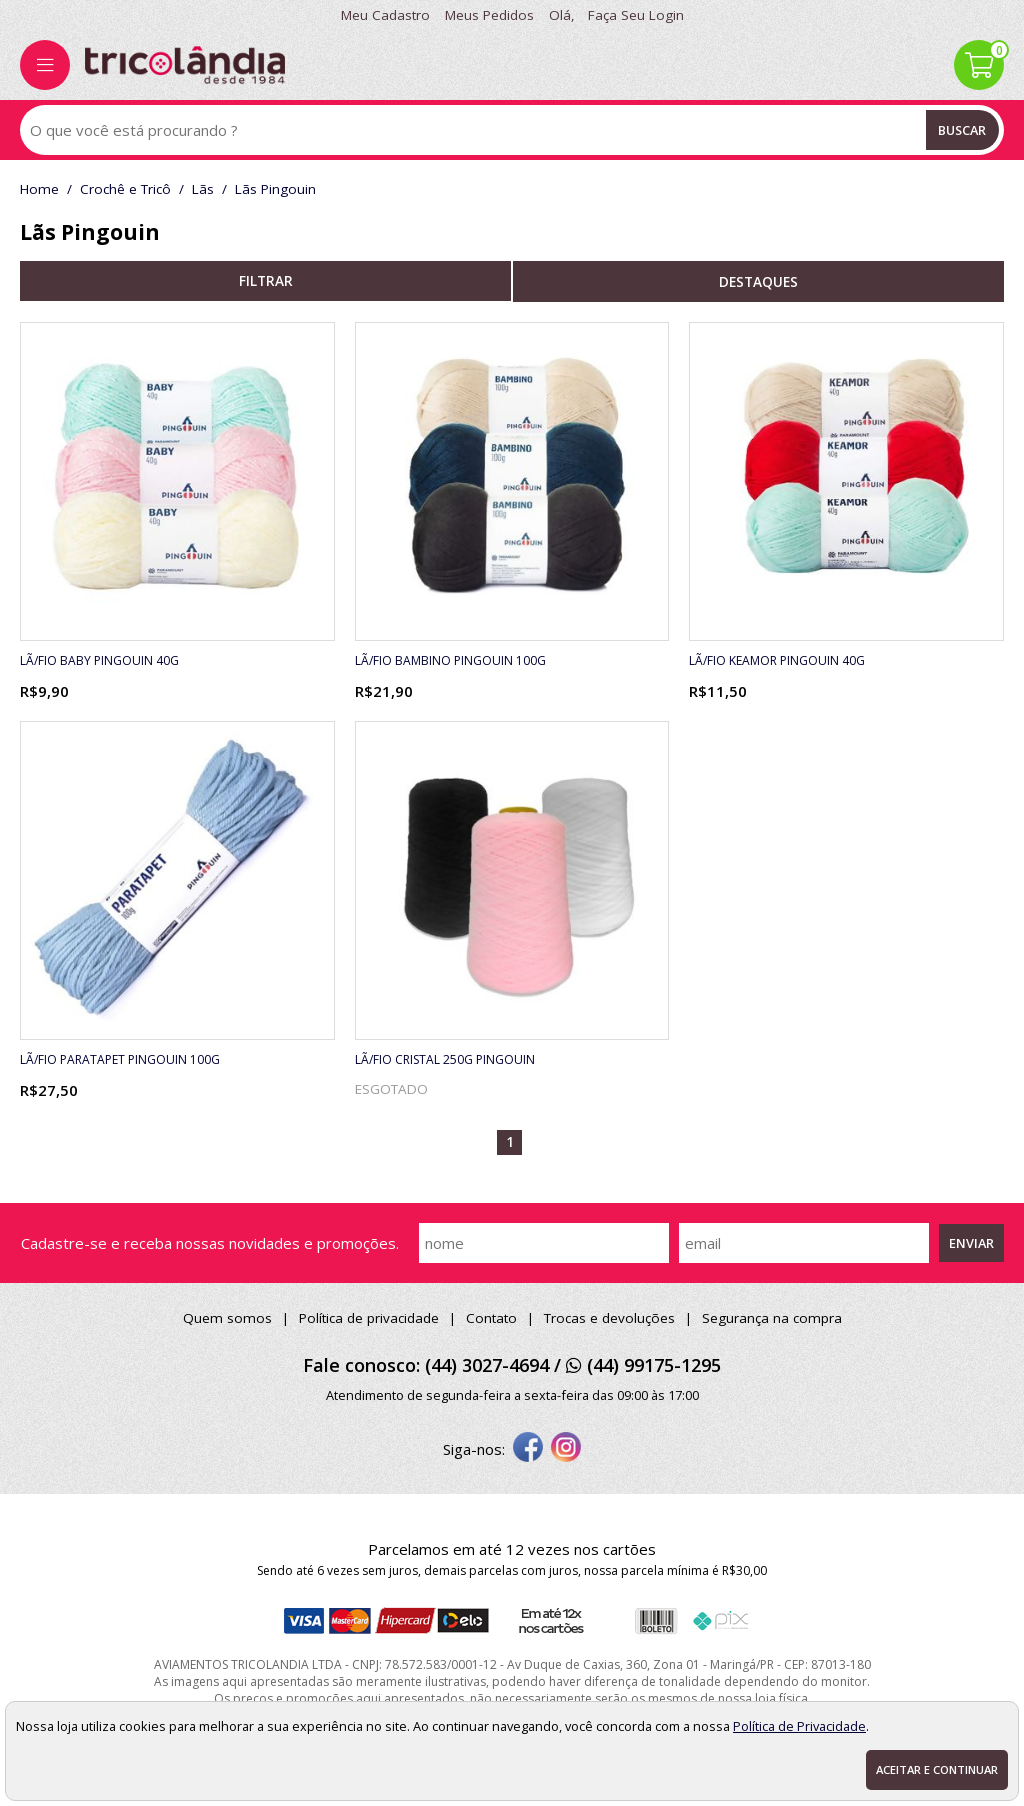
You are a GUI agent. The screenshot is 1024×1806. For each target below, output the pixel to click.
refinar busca (265, 281)
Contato (491, 1318)
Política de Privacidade (799, 1726)
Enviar (971, 1243)
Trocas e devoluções (609, 1318)
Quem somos (227, 1318)
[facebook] (528, 1449)
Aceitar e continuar (937, 1769)
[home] (185, 65)
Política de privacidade (369, 1318)
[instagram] (566, 1449)
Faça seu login (636, 15)
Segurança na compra (772, 1318)
